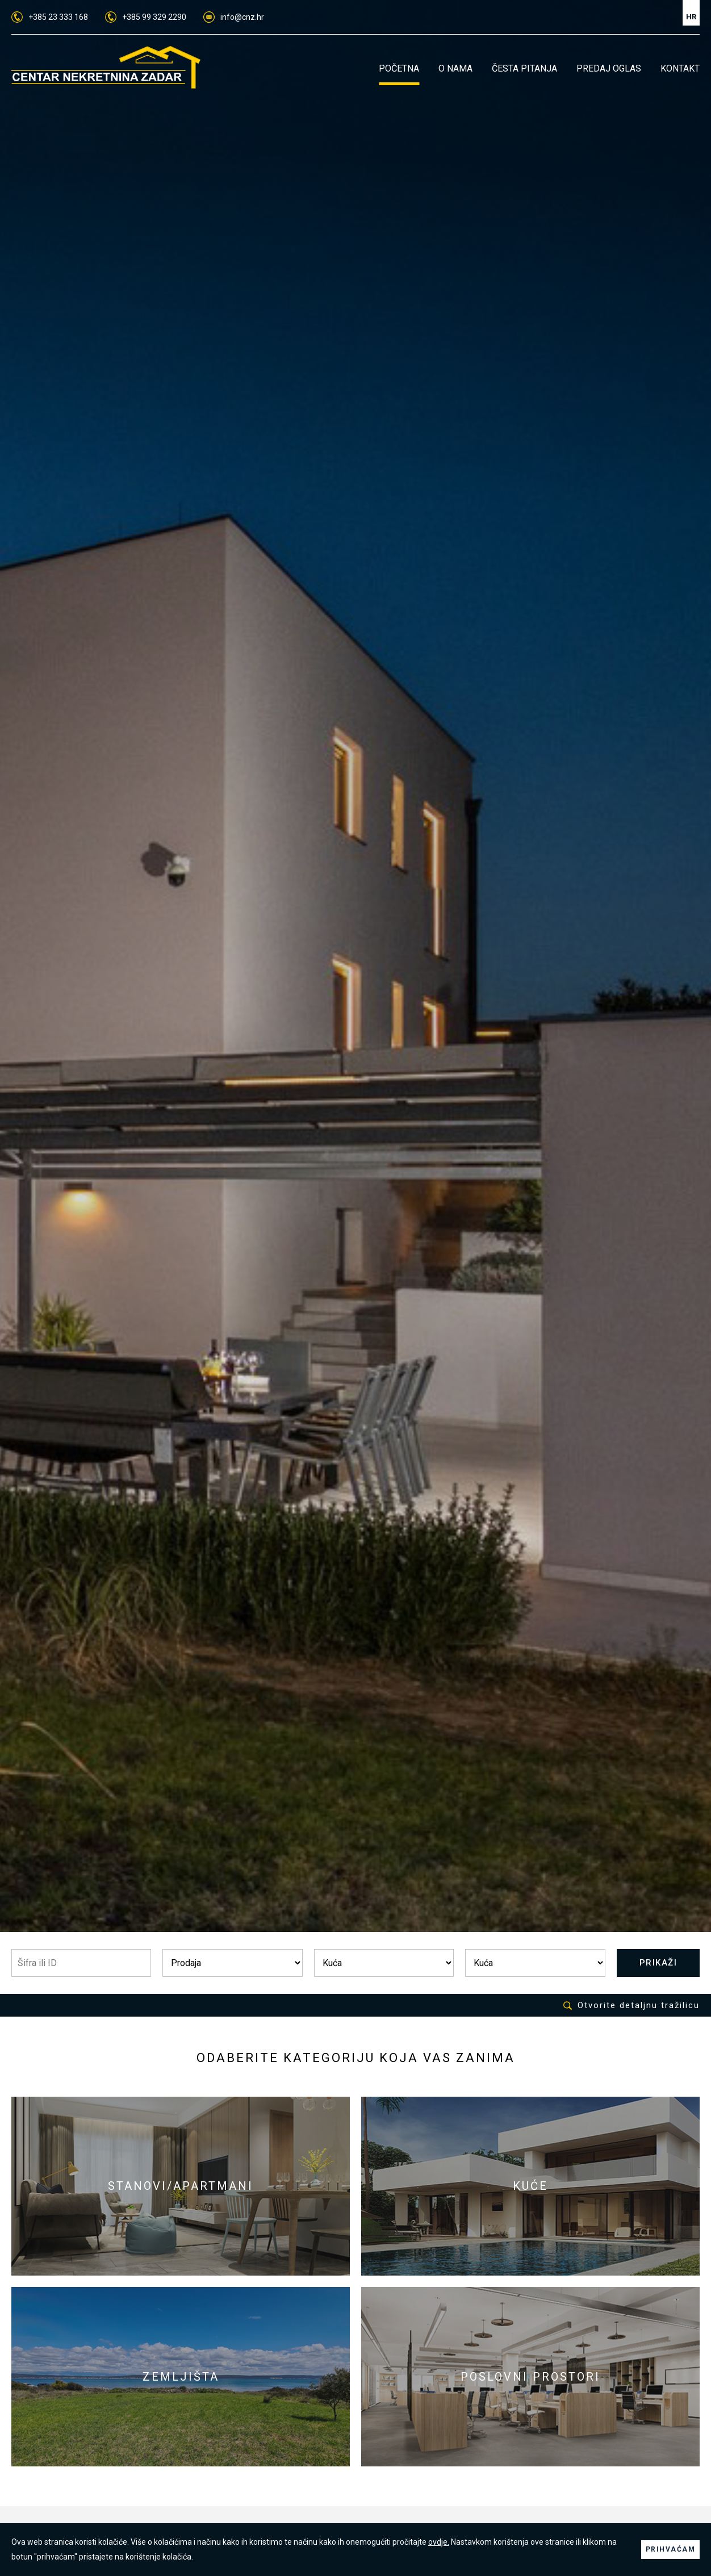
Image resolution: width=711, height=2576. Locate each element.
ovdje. (438, 2541)
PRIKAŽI (658, 1963)
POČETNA (399, 68)
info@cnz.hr (233, 17)
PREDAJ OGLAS (608, 68)
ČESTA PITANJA (524, 68)
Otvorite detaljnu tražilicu (631, 2005)
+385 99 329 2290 (145, 17)
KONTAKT (680, 68)
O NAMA (455, 68)
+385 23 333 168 (49, 17)
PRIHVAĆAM (671, 2549)
